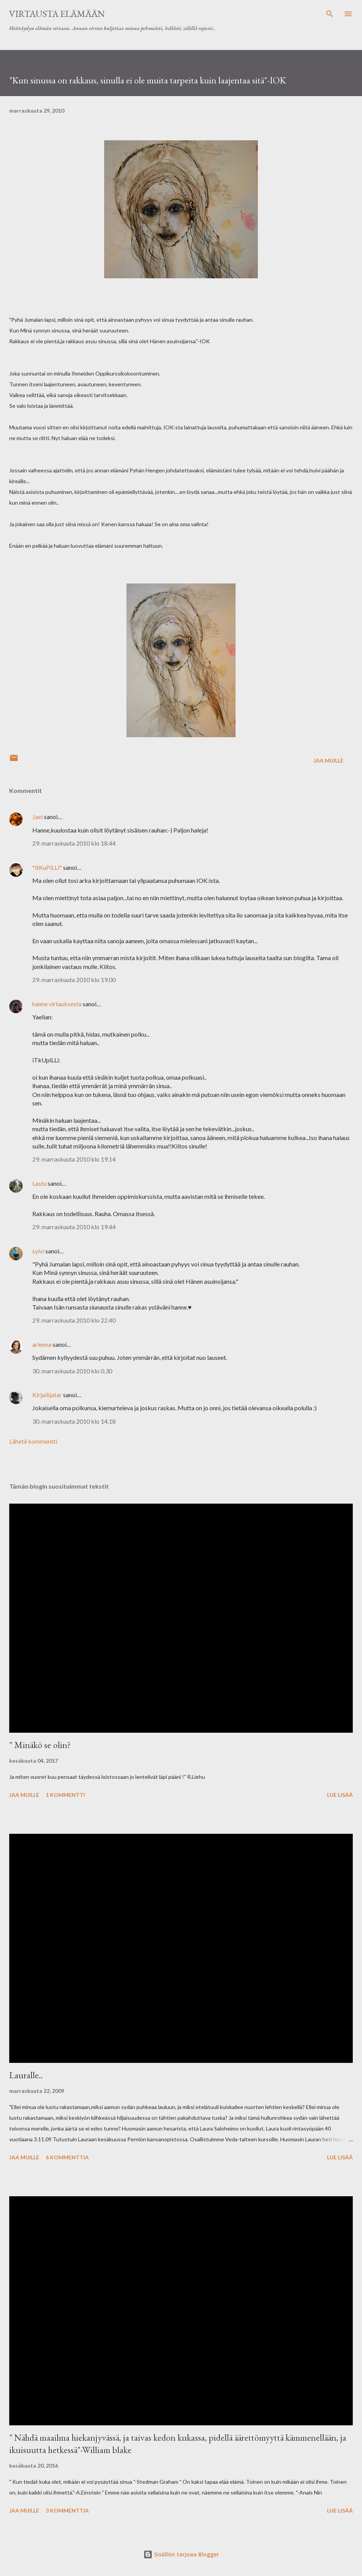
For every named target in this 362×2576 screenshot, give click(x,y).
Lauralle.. (26, 2075)
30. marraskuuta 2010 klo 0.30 (72, 1370)
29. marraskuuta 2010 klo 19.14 (74, 1159)
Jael (37, 816)
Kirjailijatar (47, 1394)
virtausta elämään (57, 14)
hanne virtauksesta (56, 1003)
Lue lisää (340, 1795)
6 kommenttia (67, 2157)
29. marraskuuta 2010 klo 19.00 (74, 979)
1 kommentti (65, 1795)
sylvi (38, 1251)
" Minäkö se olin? (40, 1745)
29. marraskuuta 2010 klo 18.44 (74, 843)
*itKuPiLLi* (47, 867)
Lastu (39, 1183)
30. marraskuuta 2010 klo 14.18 (74, 1421)
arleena (41, 1344)
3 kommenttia (67, 2510)
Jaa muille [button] (329, 760)
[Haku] (329, 13)
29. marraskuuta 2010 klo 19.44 (74, 1226)
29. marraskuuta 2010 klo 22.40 (74, 1320)
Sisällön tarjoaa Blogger (181, 2554)
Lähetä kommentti (33, 1441)
